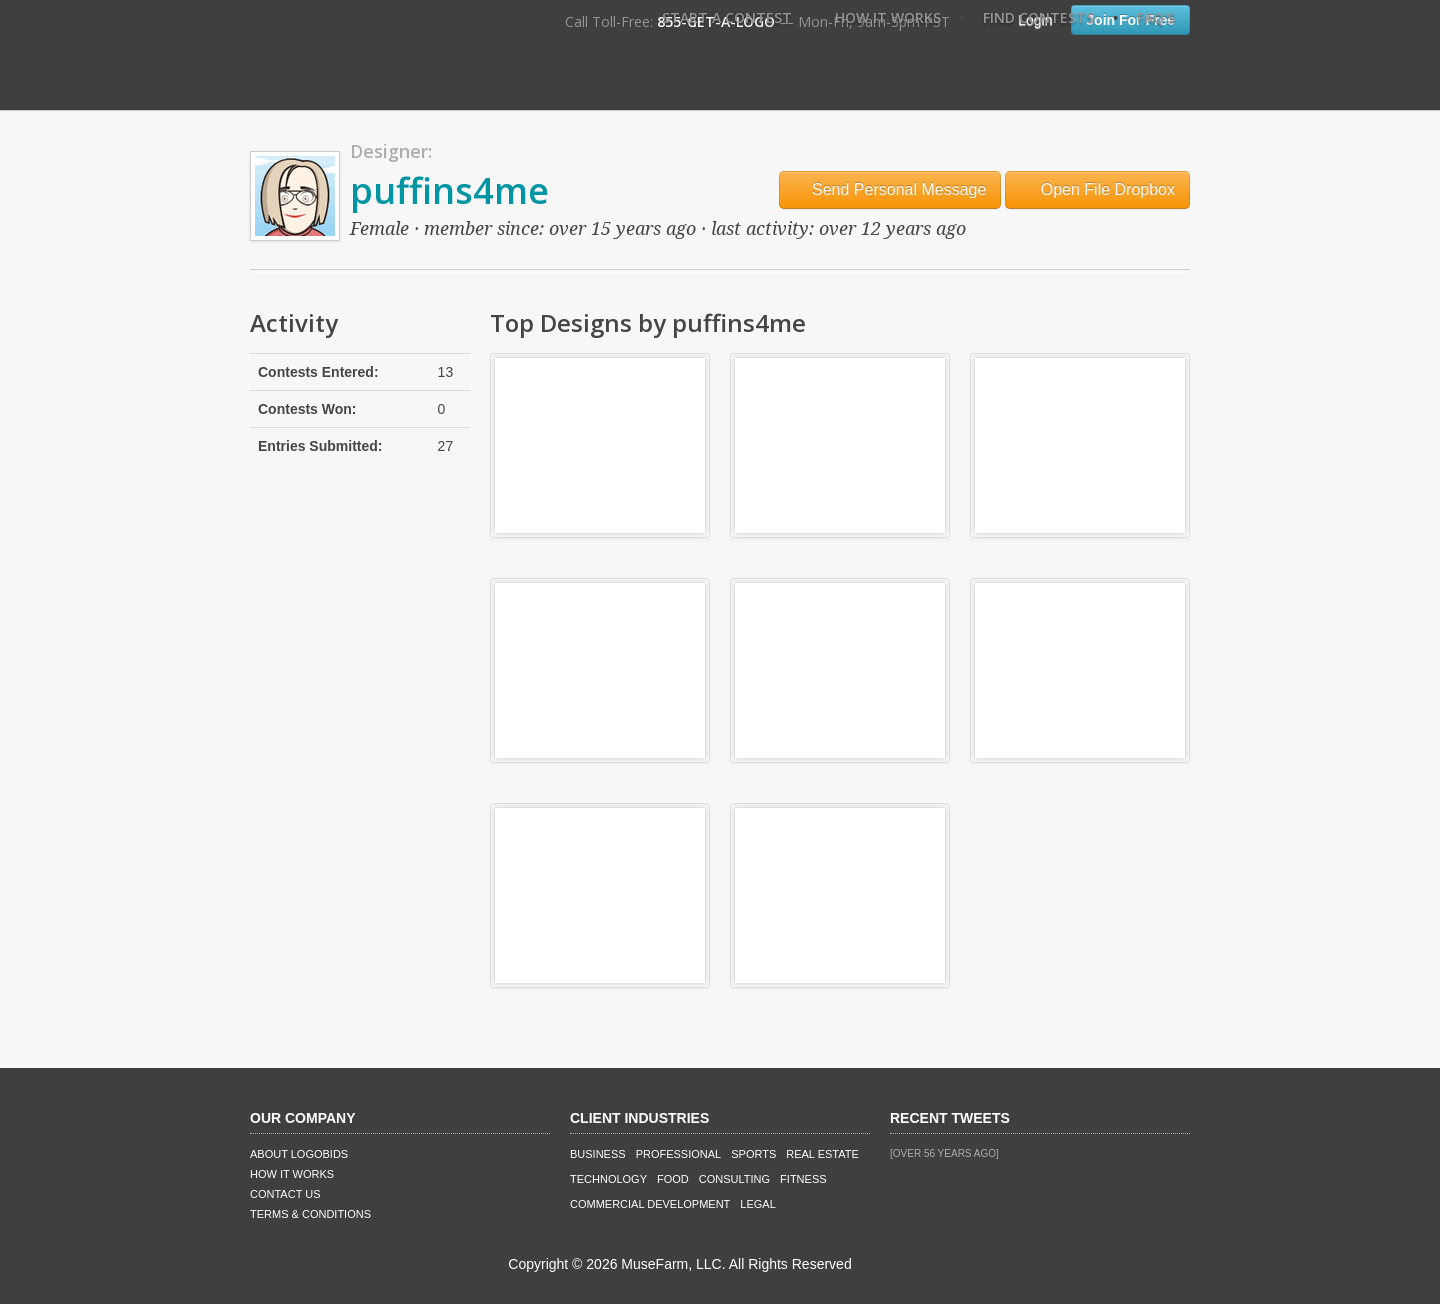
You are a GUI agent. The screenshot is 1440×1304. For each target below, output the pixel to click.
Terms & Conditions (310, 1214)
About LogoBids (299, 1154)
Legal (757, 1204)
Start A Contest (727, 17)
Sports (753, 1154)
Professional (679, 1154)
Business (598, 1154)
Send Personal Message (890, 189)
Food (673, 1179)
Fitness (803, 1179)
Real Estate (822, 1154)
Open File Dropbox (1097, 189)
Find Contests (1038, 17)
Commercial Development (650, 1204)
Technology (608, 1179)
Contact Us (285, 1194)
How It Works (888, 17)
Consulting (734, 1179)
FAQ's (1156, 17)
